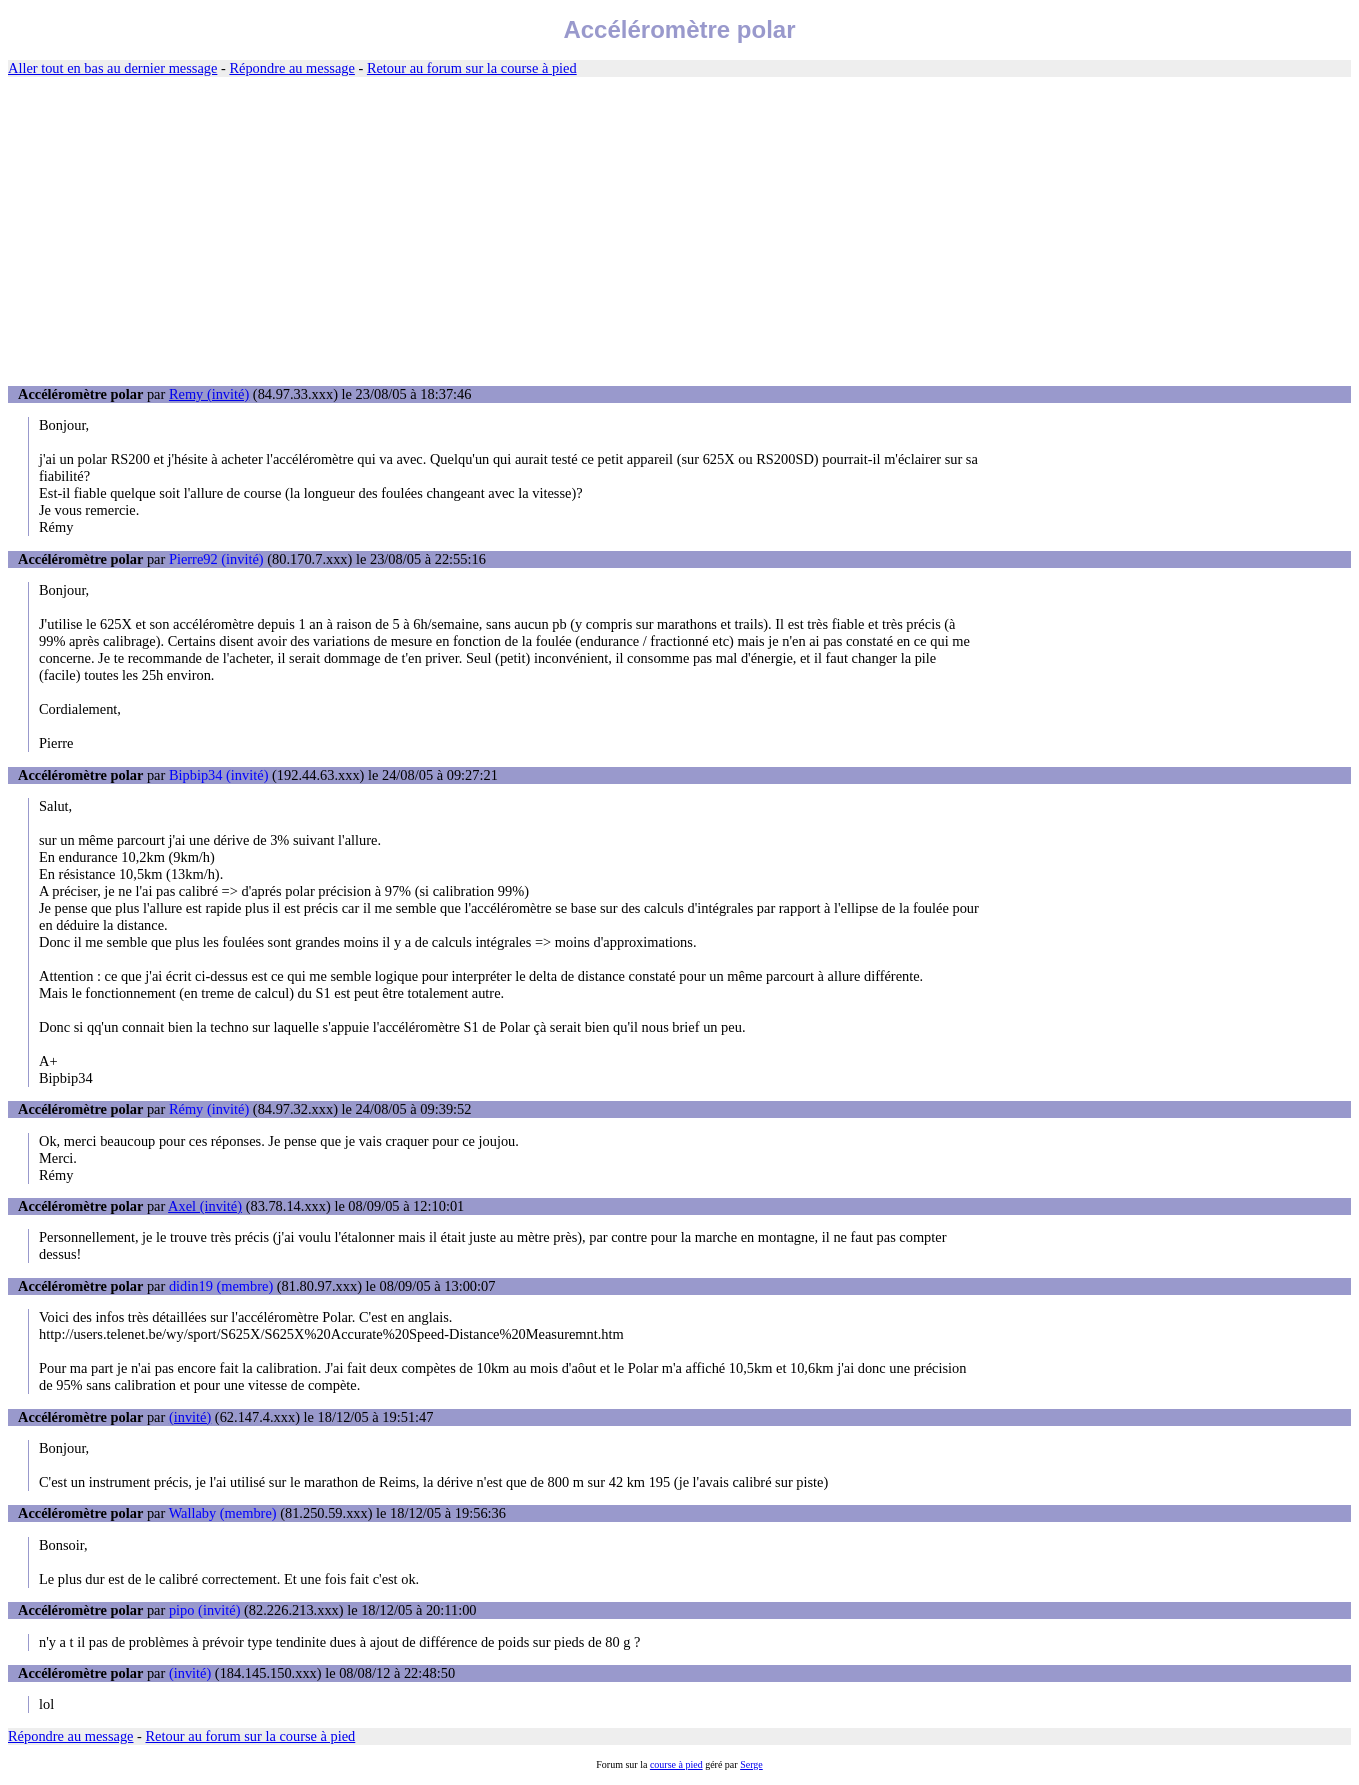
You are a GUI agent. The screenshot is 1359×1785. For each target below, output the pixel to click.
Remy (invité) (209, 394)
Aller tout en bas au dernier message (112, 68)
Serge (751, 1764)
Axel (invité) (205, 1206)
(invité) (190, 1417)
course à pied (676, 1764)
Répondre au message (291, 68)
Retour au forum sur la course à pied (472, 68)
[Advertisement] (680, 232)
